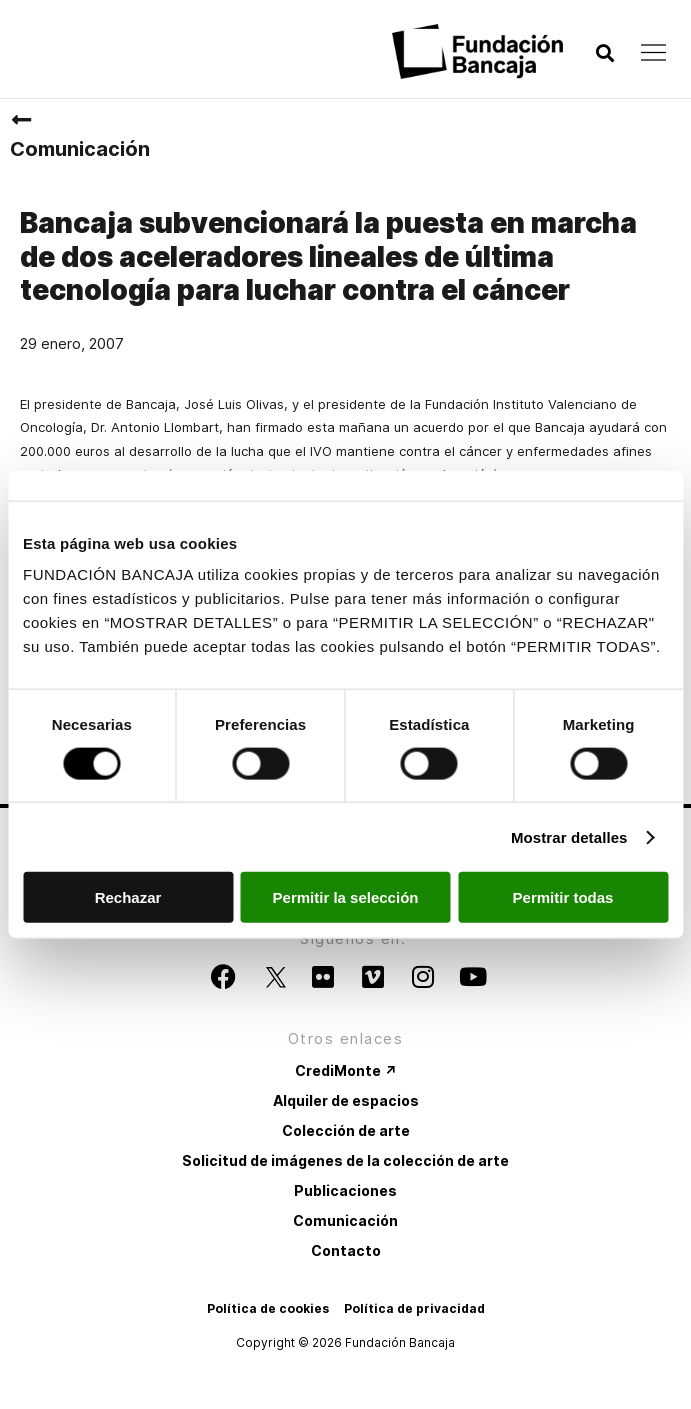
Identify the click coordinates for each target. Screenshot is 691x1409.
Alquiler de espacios (346, 1100)
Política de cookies (268, 1308)
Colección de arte (346, 1130)
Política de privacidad (414, 1308)
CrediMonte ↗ (346, 1070)
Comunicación (80, 149)
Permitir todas (563, 897)
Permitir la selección (346, 897)
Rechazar (128, 897)
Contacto (346, 1250)
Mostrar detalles (569, 836)
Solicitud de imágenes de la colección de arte (345, 1160)
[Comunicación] (21, 120)
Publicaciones (345, 1190)
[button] (604, 53)
